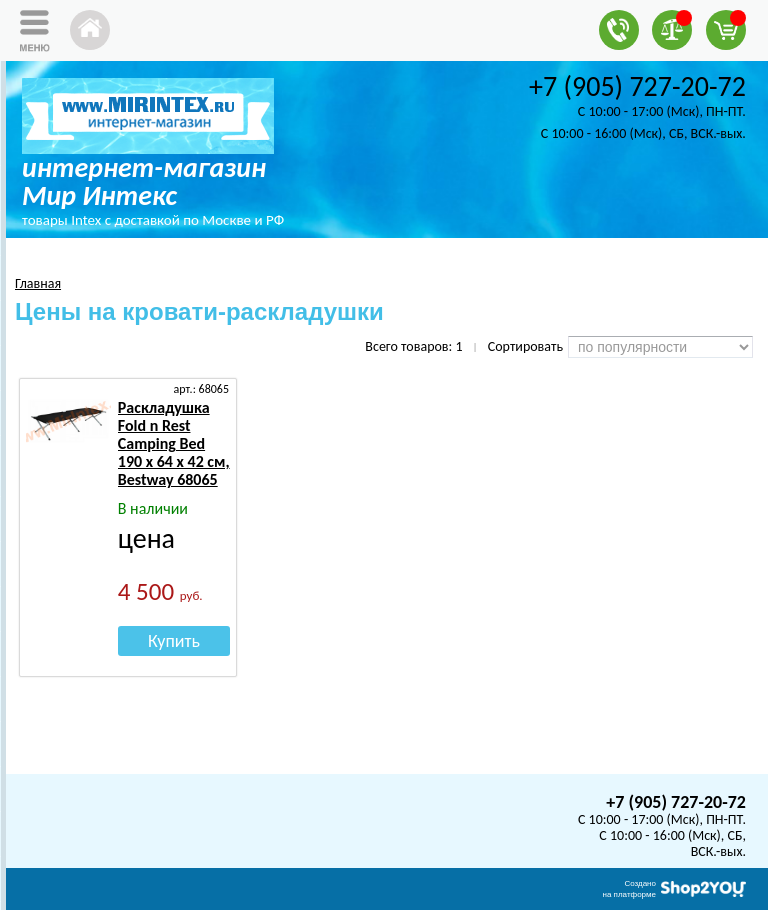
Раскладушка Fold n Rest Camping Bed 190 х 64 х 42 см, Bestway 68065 (174, 443)
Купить (174, 641)
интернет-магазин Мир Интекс (144, 181)
